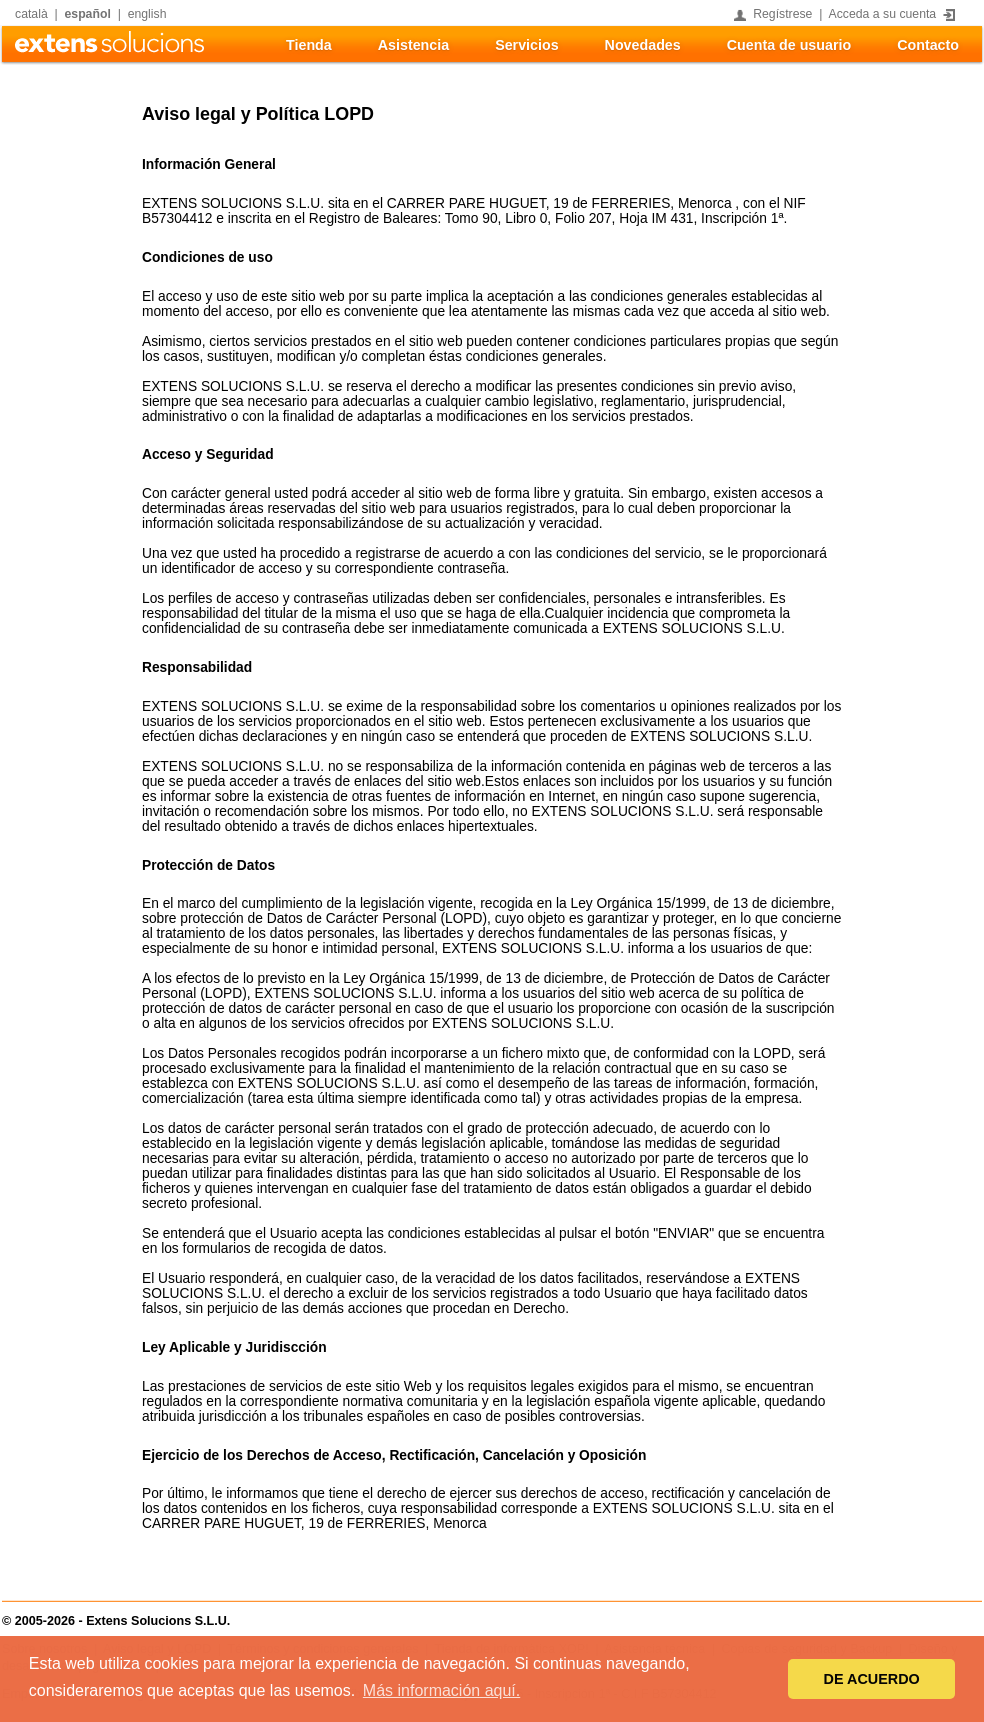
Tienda (309, 45)
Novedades (643, 45)
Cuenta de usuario (789, 45)
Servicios (526, 45)
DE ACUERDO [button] (872, 1679)
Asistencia (413, 45)
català (31, 14)
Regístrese (782, 14)
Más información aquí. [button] (441, 1690)
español (88, 14)
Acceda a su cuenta (883, 14)
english (147, 14)
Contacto (928, 45)
